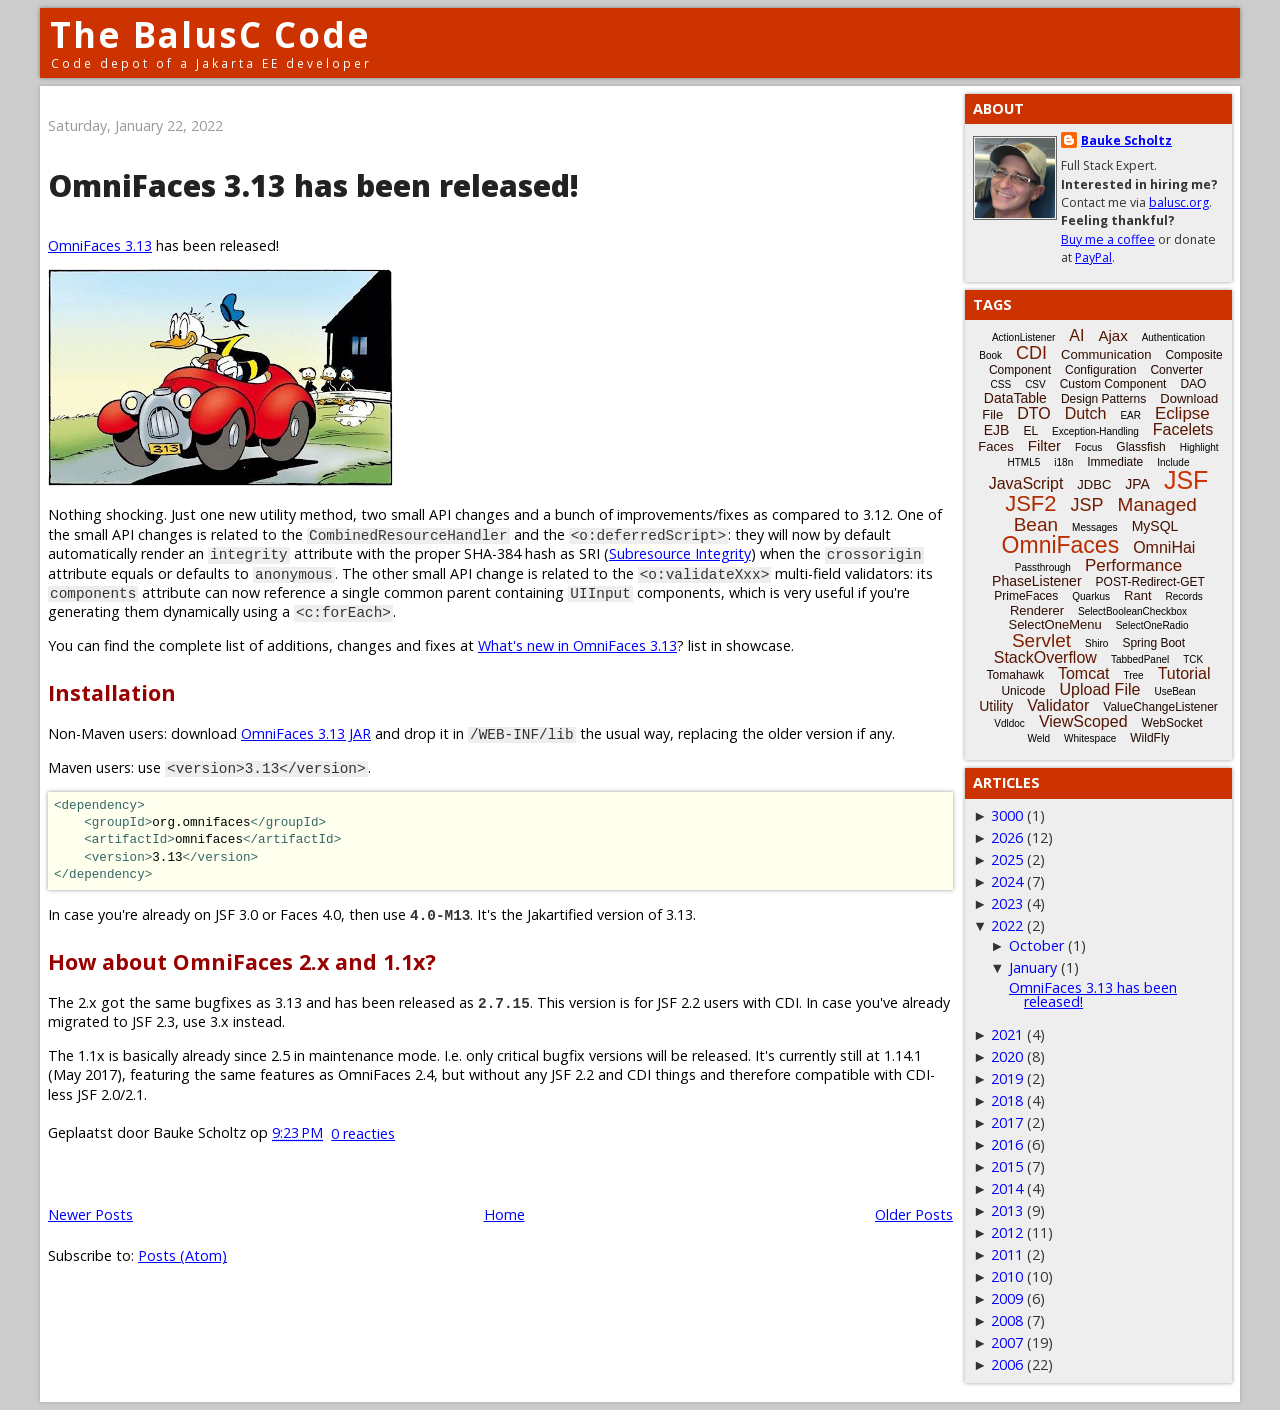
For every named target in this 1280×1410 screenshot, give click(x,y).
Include (1173, 462)
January (1033, 967)
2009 (1007, 1298)
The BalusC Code (210, 34)
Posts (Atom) (182, 1255)
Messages (1095, 527)
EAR (1130, 415)
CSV (1035, 384)
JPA (1137, 484)
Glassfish (1140, 447)
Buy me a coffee (1108, 239)
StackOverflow (1045, 657)
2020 (1007, 1056)
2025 (1007, 859)
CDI (1031, 353)
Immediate (1115, 462)
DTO (1033, 413)
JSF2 (1030, 503)
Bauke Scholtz (1126, 140)
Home (504, 1214)
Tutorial (1184, 673)
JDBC (1094, 484)
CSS (1001, 384)
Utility (996, 706)
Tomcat (1084, 673)
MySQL (1155, 526)
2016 (1007, 1144)
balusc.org (1179, 202)
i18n (1063, 462)
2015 (1007, 1166)
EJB (997, 430)
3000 (1007, 815)
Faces (995, 446)
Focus (1088, 447)
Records (1184, 596)
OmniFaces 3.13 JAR (306, 733)
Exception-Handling (1095, 431)
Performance (1133, 565)
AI (1076, 335)
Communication (1106, 354)
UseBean (1174, 691)
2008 (1007, 1320)
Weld (1038, 738)
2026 (1007, 837)
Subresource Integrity (680, 553)
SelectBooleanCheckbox (1132, 611)
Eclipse (1182, 413)
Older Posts (914, 1214)
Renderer (1037, 610)
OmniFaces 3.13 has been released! (313, 185)
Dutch (1086, 413)
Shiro (1096, 643)
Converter (1176, 370)
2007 (1007, 1342)
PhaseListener (1037, 581)
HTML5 (1024, 462)
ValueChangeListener (1160, 707)
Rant (1137, 595)
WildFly (1149, 738)
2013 (1007, 1210)
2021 (1007, 1034)
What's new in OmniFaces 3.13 (577, 645)
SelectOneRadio (1152, 625)
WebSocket (1172, 723)
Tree (1133, 675)
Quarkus (1091, 596)
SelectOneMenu (1054, 624)
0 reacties (363, 1133)
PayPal (1093, 257)
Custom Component (1113, 384)
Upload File (1099, 689)
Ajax (1112, 335)
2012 (1007, 1232)
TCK (1193, 659)
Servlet (1041, 640)
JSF (1186, 480)
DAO (1193, 384)
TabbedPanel (1140, 659)
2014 (1007, 1188)
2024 (1007, 881)
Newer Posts (90, 1214)
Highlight (1199, 447)
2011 (1007, 1254)
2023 (1007, 903)
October (1036, 945)
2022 (1007, 925)
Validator (1058, 705)
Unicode (1023, 691)
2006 (1007, 1364)
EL (1030, 431)
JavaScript (1026, 483)
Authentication (1173, 337)
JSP (1087, 505)
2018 (1007, 1100)
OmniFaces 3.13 (100, 245)
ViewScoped (1083, 721)
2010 (1007, 1276)
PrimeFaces (1026, 596)
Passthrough (1043, 567)
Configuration (1100, 370)
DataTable (1015, 398)
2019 (1007, 1078)
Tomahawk (1015, 675)
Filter (1044, 445)
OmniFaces (1061, 545)
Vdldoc (1009, 723)
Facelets (1183, 429)
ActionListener (1023, 337)
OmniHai (1164, 547)
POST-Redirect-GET (1150, 582)
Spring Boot (1153, 643)
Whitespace (1090, 738)
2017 (1007, 1122)
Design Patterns (1103, 399)
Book (990, 355)
